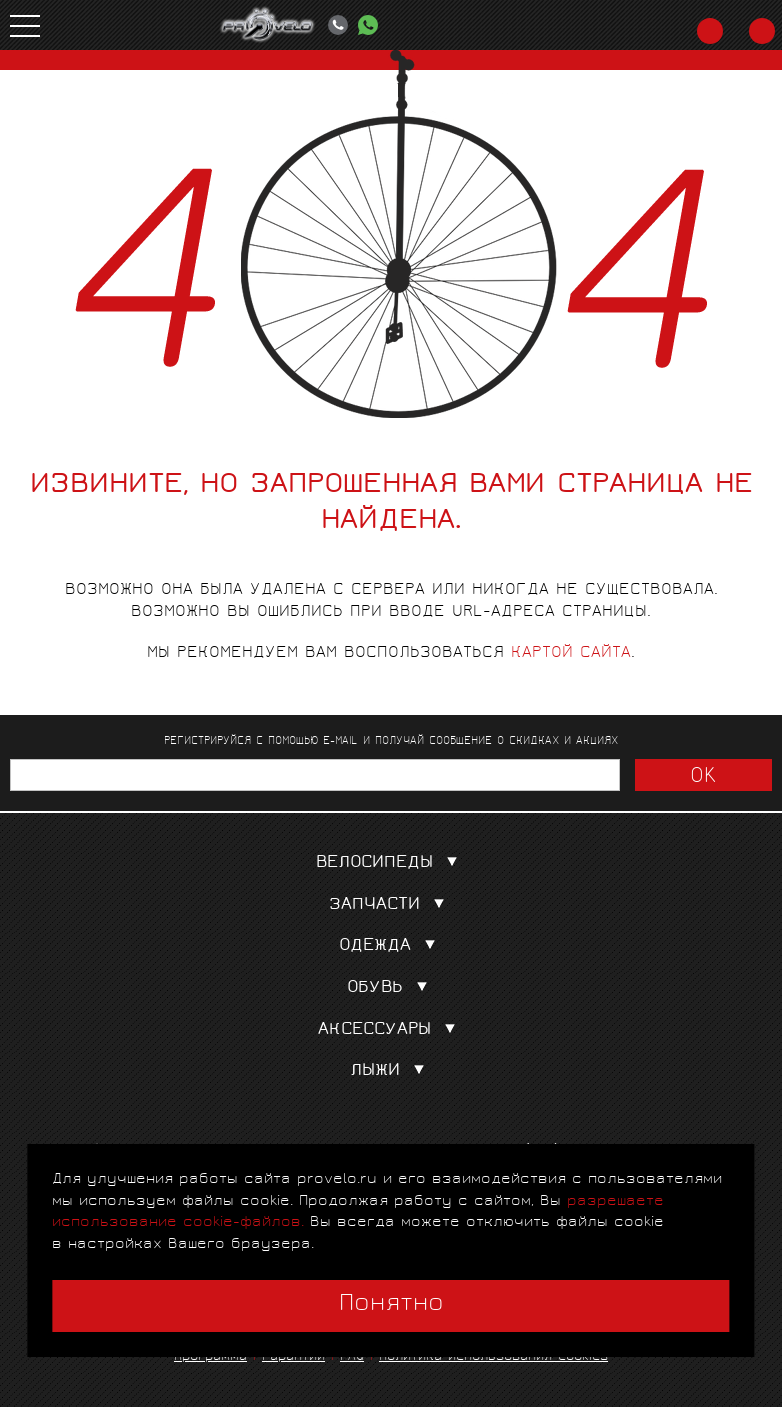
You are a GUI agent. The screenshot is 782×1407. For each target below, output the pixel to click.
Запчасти (391, 905)
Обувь (391, 988)
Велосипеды (391, 863)
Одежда (391, 946)
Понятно (391, 1305)
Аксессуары (391, 1030)
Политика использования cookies (493, 1357)
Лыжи (391, 1071)
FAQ (352, 1357)
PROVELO (268, 25)
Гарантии (293, 1357)
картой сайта (571, 653)
